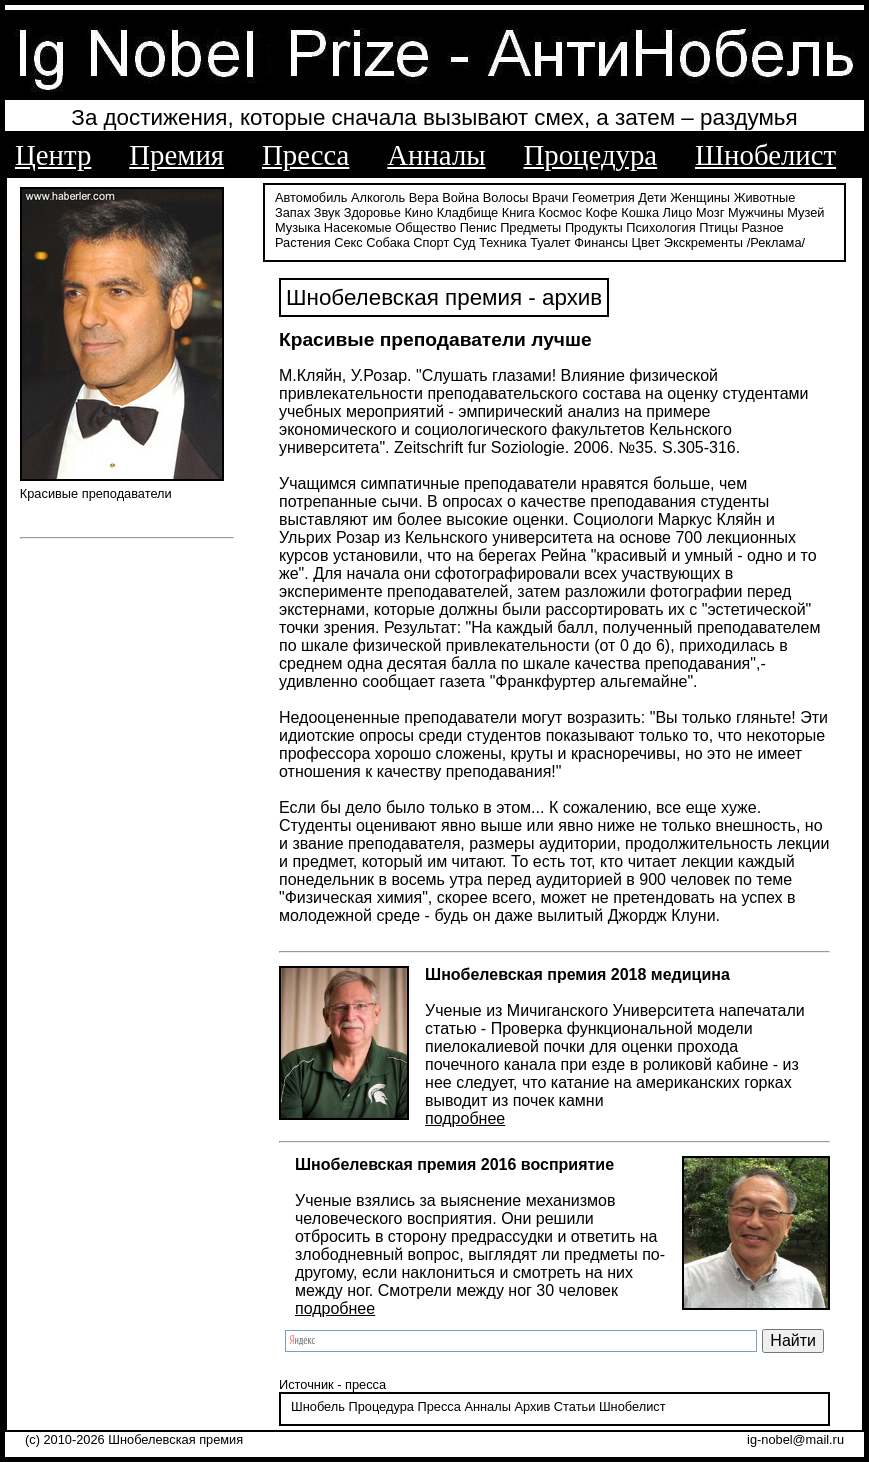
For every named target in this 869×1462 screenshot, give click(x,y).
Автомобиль (311, 197)
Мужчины (756, 212)
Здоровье (372, 212)
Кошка (640, 212)
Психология (660, 227)
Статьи (574, 1406)
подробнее (465, 1118)
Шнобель (318, 1406)
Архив (532, 1406)
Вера (424, 197)
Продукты (594, 227)
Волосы (506, 197)
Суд (464, 242)
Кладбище (468, 212)
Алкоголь (378, 197)
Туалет (550, 242)
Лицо (678, 212)
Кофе (601, 212)
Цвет (646, 242)
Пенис (478, 227)
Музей (805, 212)
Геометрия (603, 197)
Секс (348, 242)
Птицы (718, 227)
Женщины (700, 197)
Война (460, 197)
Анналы (436, 155)
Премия (176, 155)
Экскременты (703, 242)
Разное (762, 227)
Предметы (530, 227)
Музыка (297, 227)
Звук (327, 212)
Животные (765, 197)
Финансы (601, 242)
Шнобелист (765, 155)
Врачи (550, 197)
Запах (292, 212)
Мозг (710, 212)
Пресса (305, 155)
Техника (503, 242)
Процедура (591, 155)
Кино (418, 212)
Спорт (431, 242)
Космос (560, 212)
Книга (518, 212)
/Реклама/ (776, 242)
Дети (652, 197)
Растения (303, 242)
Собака (388, 242)
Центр (53, 155)
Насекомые (358, 227)
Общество (425, 227)
